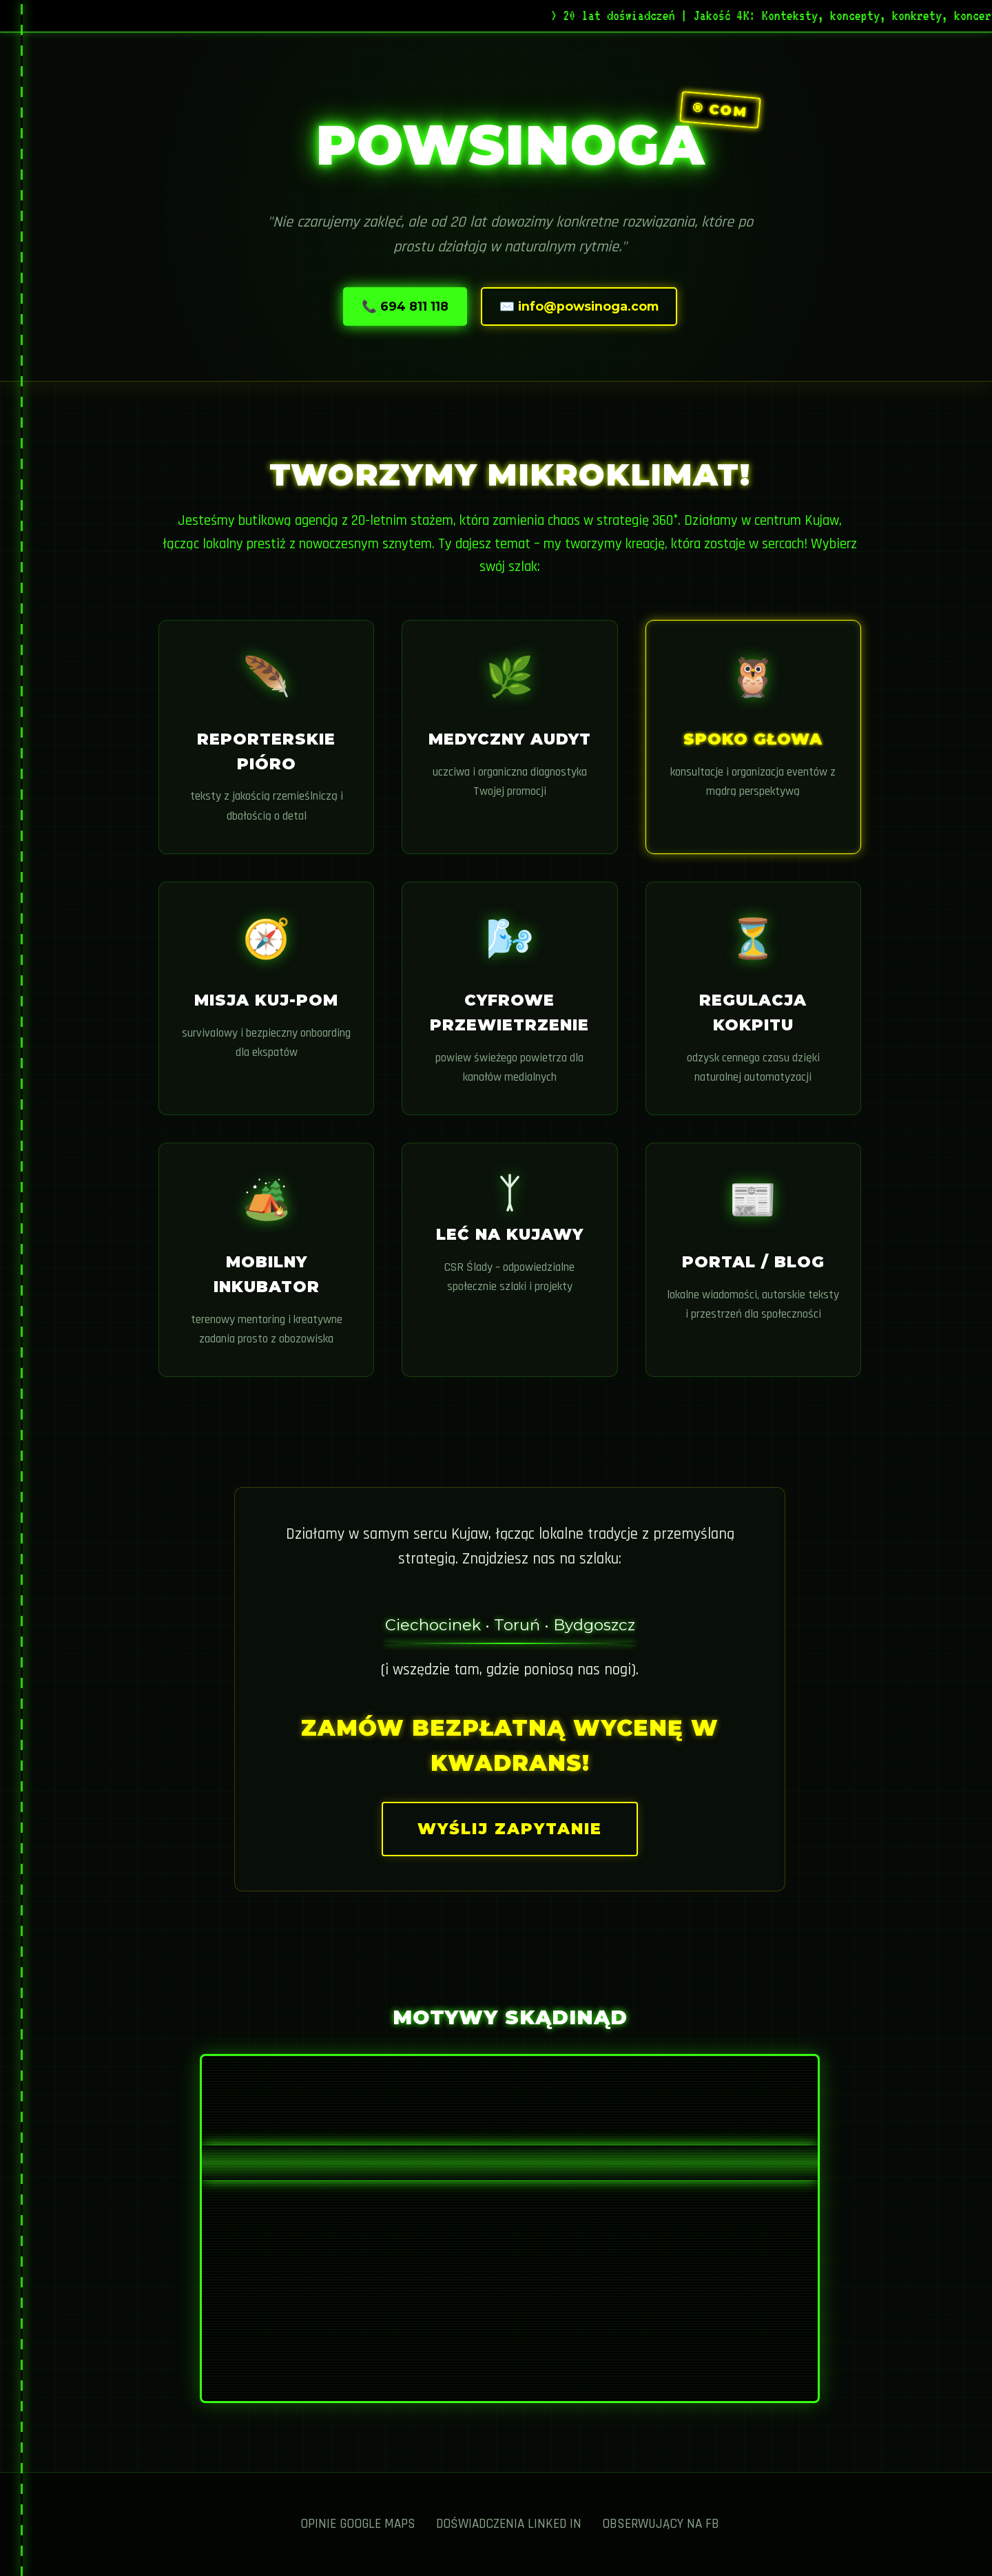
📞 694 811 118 (405, 306)
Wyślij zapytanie (509, 1828)
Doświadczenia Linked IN (508, 2524)
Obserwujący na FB (660, 2524)
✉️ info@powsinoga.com (579, 306)
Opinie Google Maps (357, 2524)
